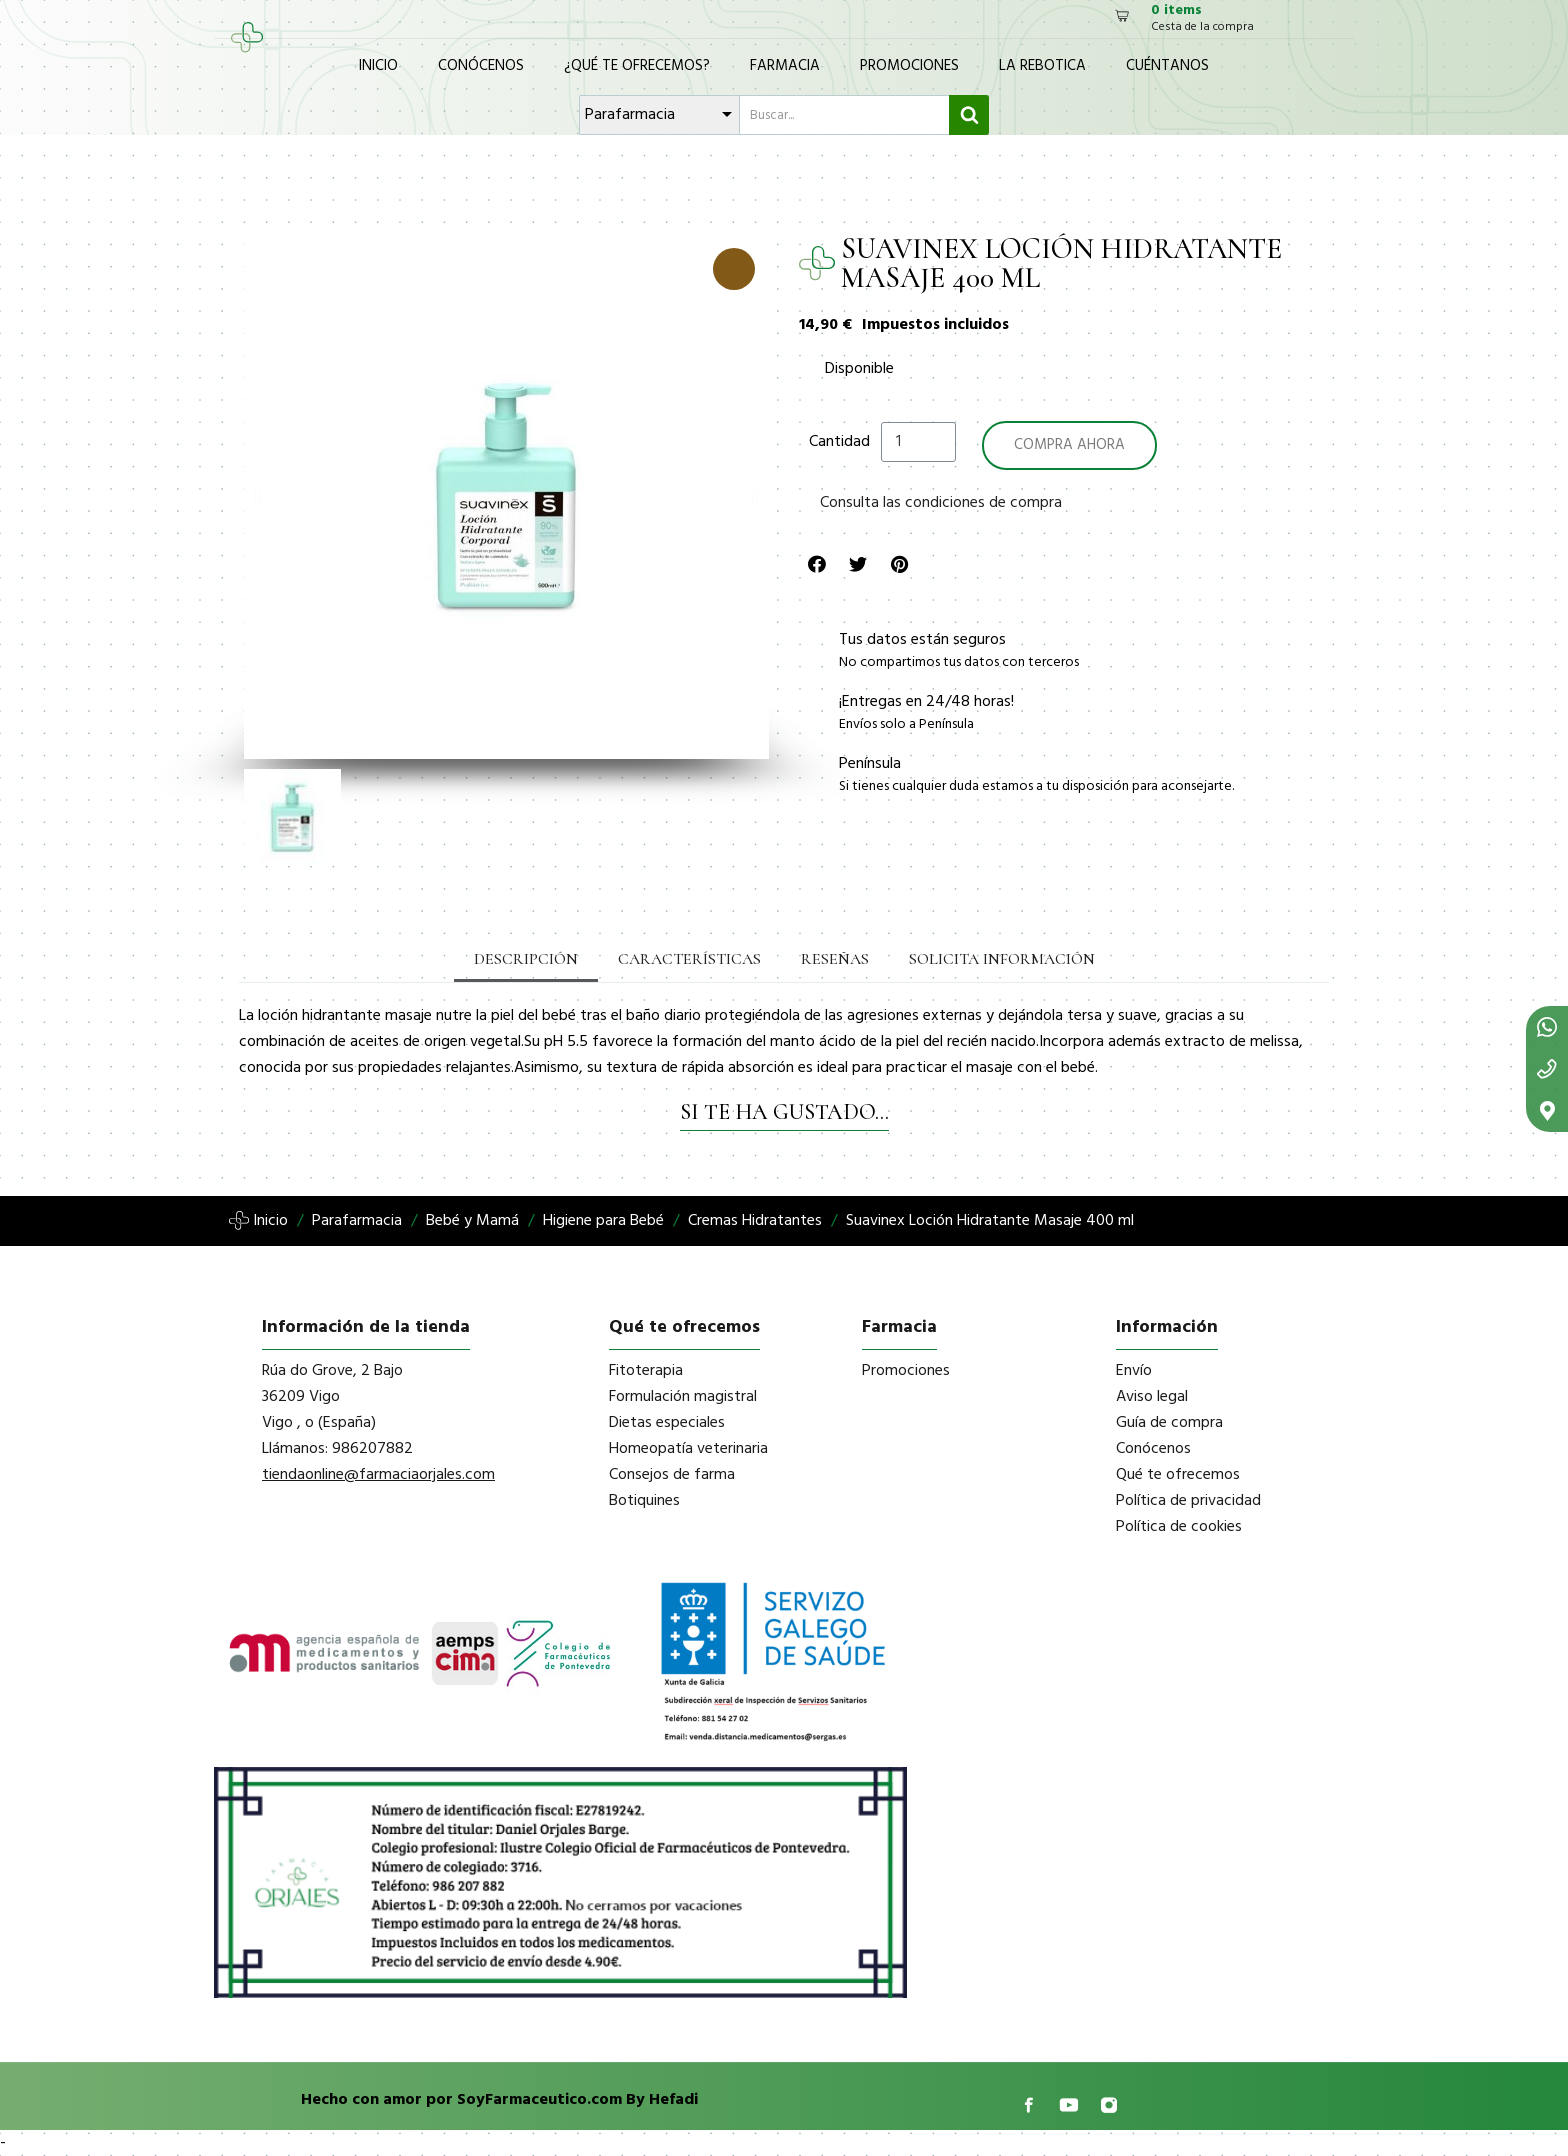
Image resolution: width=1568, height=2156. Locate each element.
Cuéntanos (1167, 66)
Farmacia (785, 66)
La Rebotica (1042, 66)
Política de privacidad (1188, 1501)
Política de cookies (1179, 1527)
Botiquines (644, 1501)
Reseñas (835, 959)
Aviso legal (1152, 1397)
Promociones (909, 66)
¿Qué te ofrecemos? (637, 66)
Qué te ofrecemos (1178, 1475)
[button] (257, 497)
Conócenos (481, 66)
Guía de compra (1169, 1423)
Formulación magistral (683, 1397)
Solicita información (1002, 959)
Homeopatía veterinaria (688, 1449)
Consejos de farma (672, 1475)
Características (689, 959)
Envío (1134, 1371)
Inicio (378, 66)
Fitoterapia (646, 1371)
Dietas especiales (667, 1423)
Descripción (526, 959)
